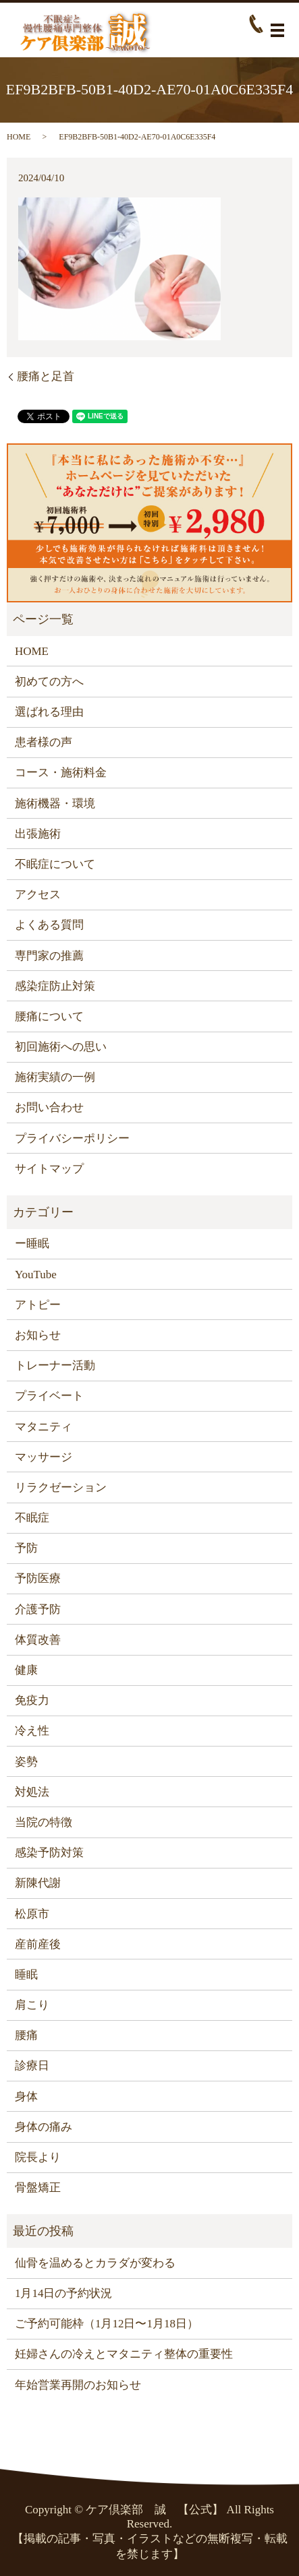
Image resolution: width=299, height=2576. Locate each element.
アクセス (38, 894)
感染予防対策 (49, 1852)
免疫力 (32, 1700)
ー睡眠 (32, 1243)
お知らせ (38, 1335)
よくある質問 (49, 924)
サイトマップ (49, 1168)
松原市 (32, 1914)
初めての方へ (49, 681)
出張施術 (38, 833)
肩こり (32, 2005)
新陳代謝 (38, 1883)
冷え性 (32, 1730)
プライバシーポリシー (72, 1138)
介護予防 (38, 1609)
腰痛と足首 (45, 376)
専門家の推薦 (49, 955)
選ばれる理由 (49, 711)
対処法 (32, 1792)
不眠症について (55, 864)
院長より (38, 2157)
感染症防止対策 (55, 986)
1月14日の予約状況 (64, 2293)
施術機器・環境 (55, 803)
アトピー (38, 1304)
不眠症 (32, 1517)
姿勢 (26, 1761)
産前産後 (38, 1944)
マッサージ (43, 1457)
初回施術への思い (61, 1046)
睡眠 (26, 1974)
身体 (26, 2096)
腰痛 (26, 2035)
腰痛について (49, 1016)
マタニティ (43, 1426)
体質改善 (38, 1639)
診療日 (32, 2065)
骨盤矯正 (38, 2187)
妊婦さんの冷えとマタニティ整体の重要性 (124, 2354)
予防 (26, 1548)
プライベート (49, 1395)
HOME (18, 137)
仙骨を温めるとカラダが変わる (95, 2263)
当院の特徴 (43, 1822)
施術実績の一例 (55, 1077)
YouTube (36, 1274)
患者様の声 (43, 742)
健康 (26, 1670)
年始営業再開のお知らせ (78, 2385)
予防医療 (38, 1578)
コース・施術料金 (61, 772)
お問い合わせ (49, 1107)
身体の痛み (43, 2127)
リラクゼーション (61, 1487)
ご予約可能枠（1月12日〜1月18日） (106, 2323)
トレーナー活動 (55, 1365)
